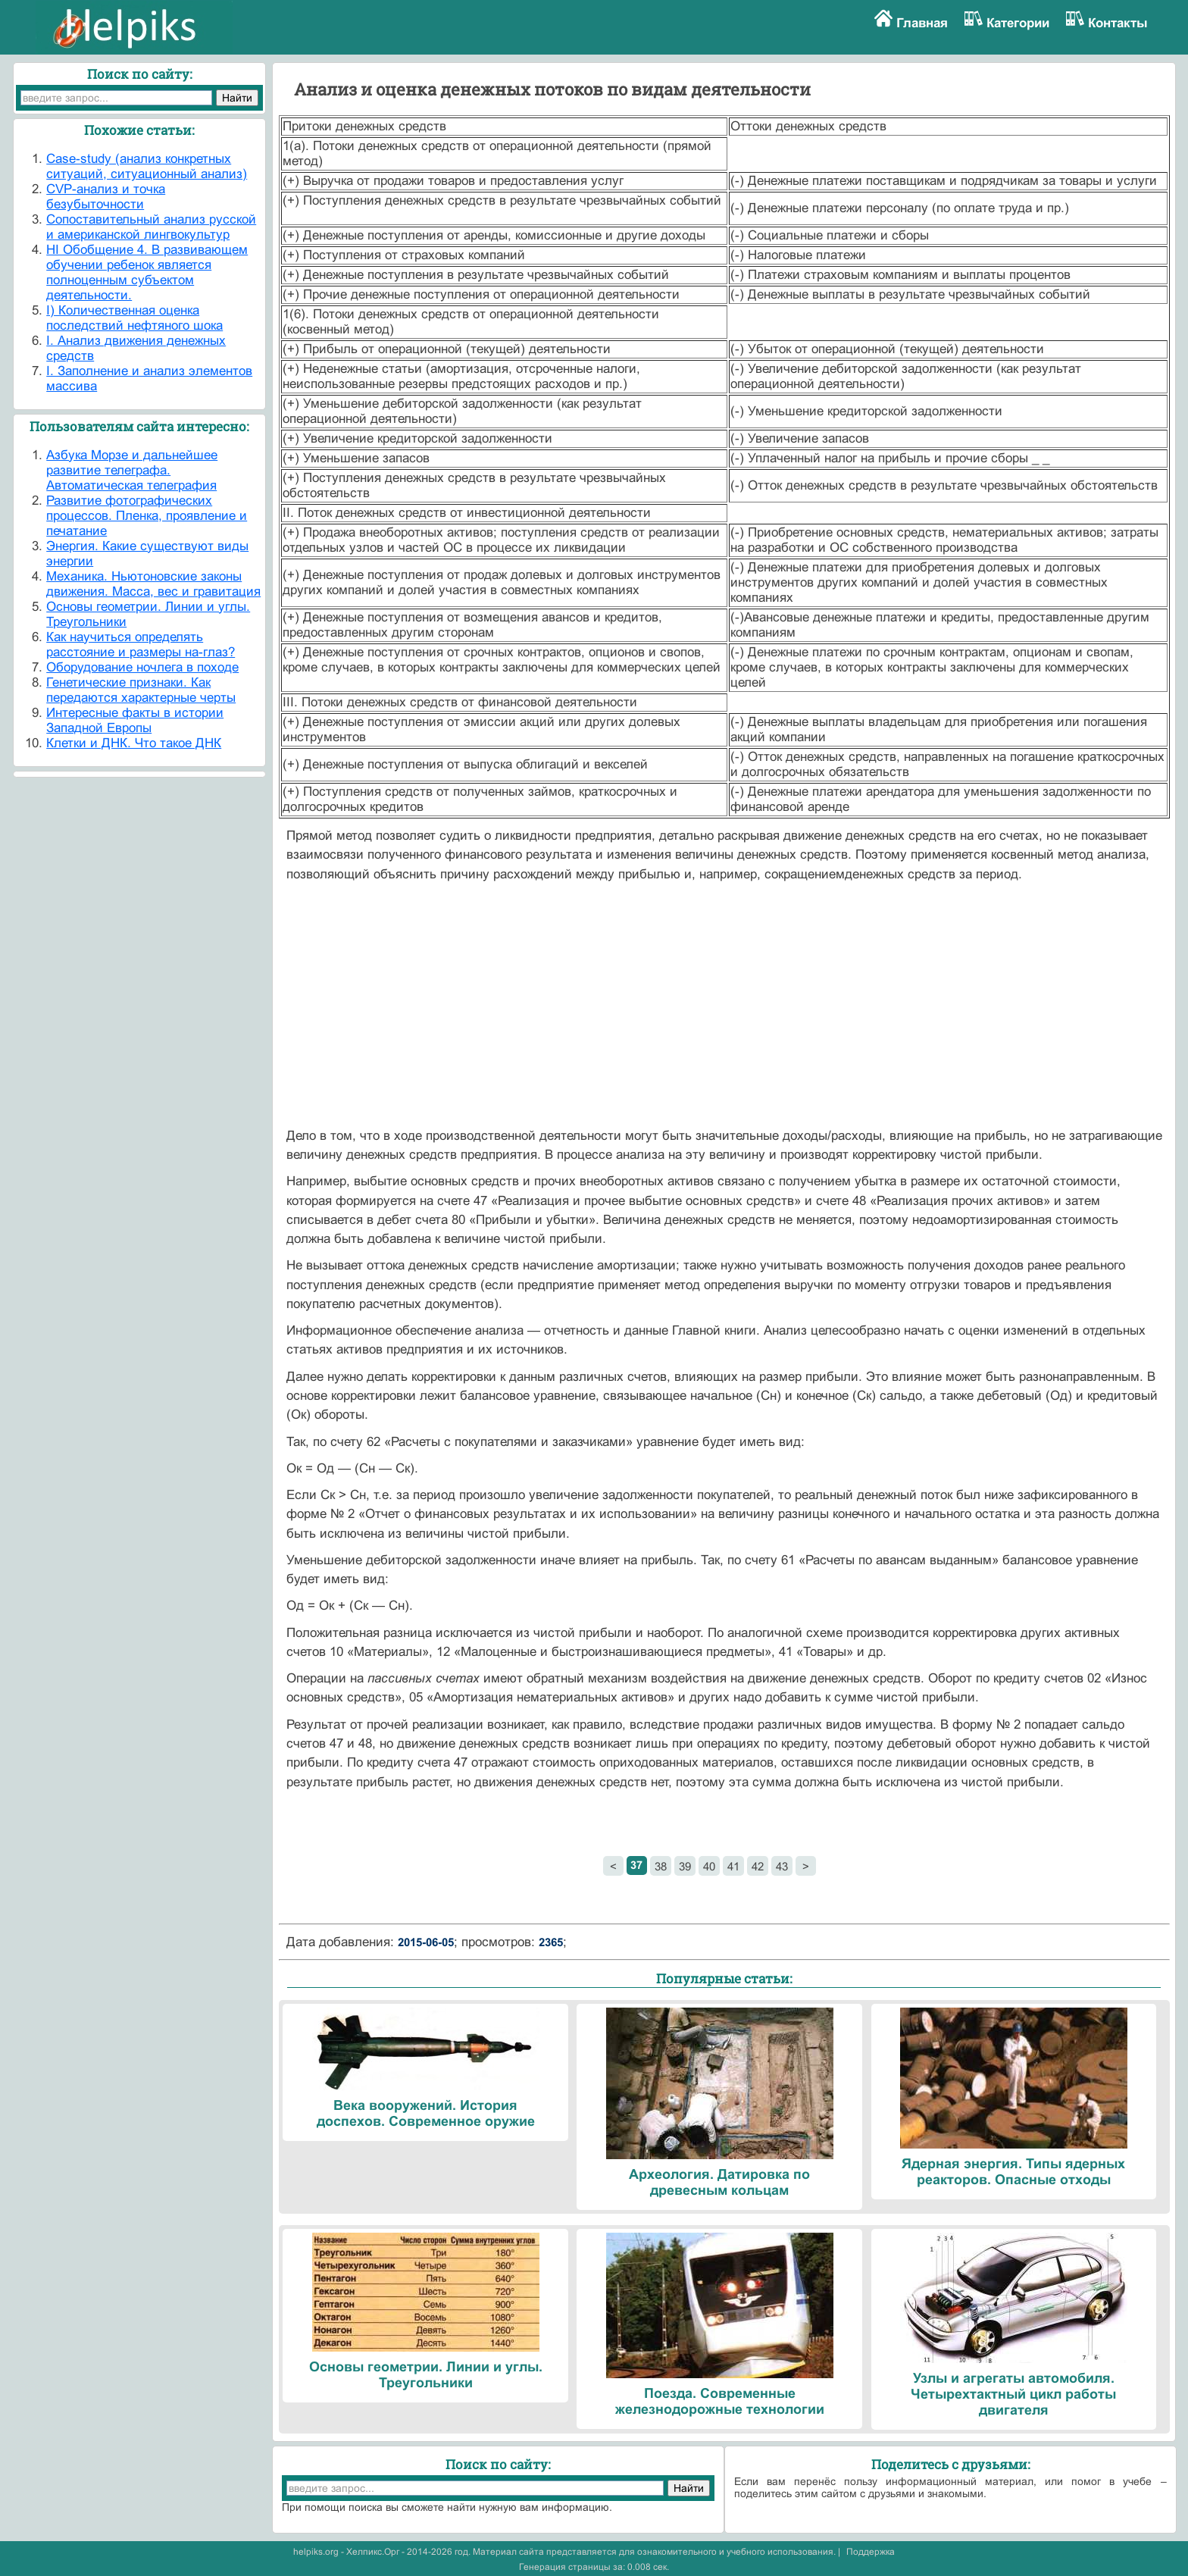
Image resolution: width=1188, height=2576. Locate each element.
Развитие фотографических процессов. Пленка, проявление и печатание (146, 515)
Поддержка (870, 2551)
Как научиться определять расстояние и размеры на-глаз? (140, 644)
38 (661, 1866)
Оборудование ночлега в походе (142, 667)
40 (709, 1866)
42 (758, 1866)
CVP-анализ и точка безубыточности (105, 196)
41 (733, 1866)
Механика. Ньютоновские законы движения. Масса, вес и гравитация (153, 584)
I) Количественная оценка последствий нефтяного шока (134, 318)
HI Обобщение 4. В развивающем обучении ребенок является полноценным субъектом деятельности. (147, 272)
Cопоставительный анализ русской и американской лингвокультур (151, 227)
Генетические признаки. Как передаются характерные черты (141, 690)
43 (782, 1866)
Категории (1017, 23)
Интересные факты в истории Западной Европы (135, 720)
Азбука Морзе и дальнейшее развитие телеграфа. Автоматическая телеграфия (131, 470)
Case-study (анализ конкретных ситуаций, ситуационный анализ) (146, 166)
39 (685, 1866)
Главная (922, 23)
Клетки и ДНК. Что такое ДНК (133, 743)
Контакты (1118, 23)
